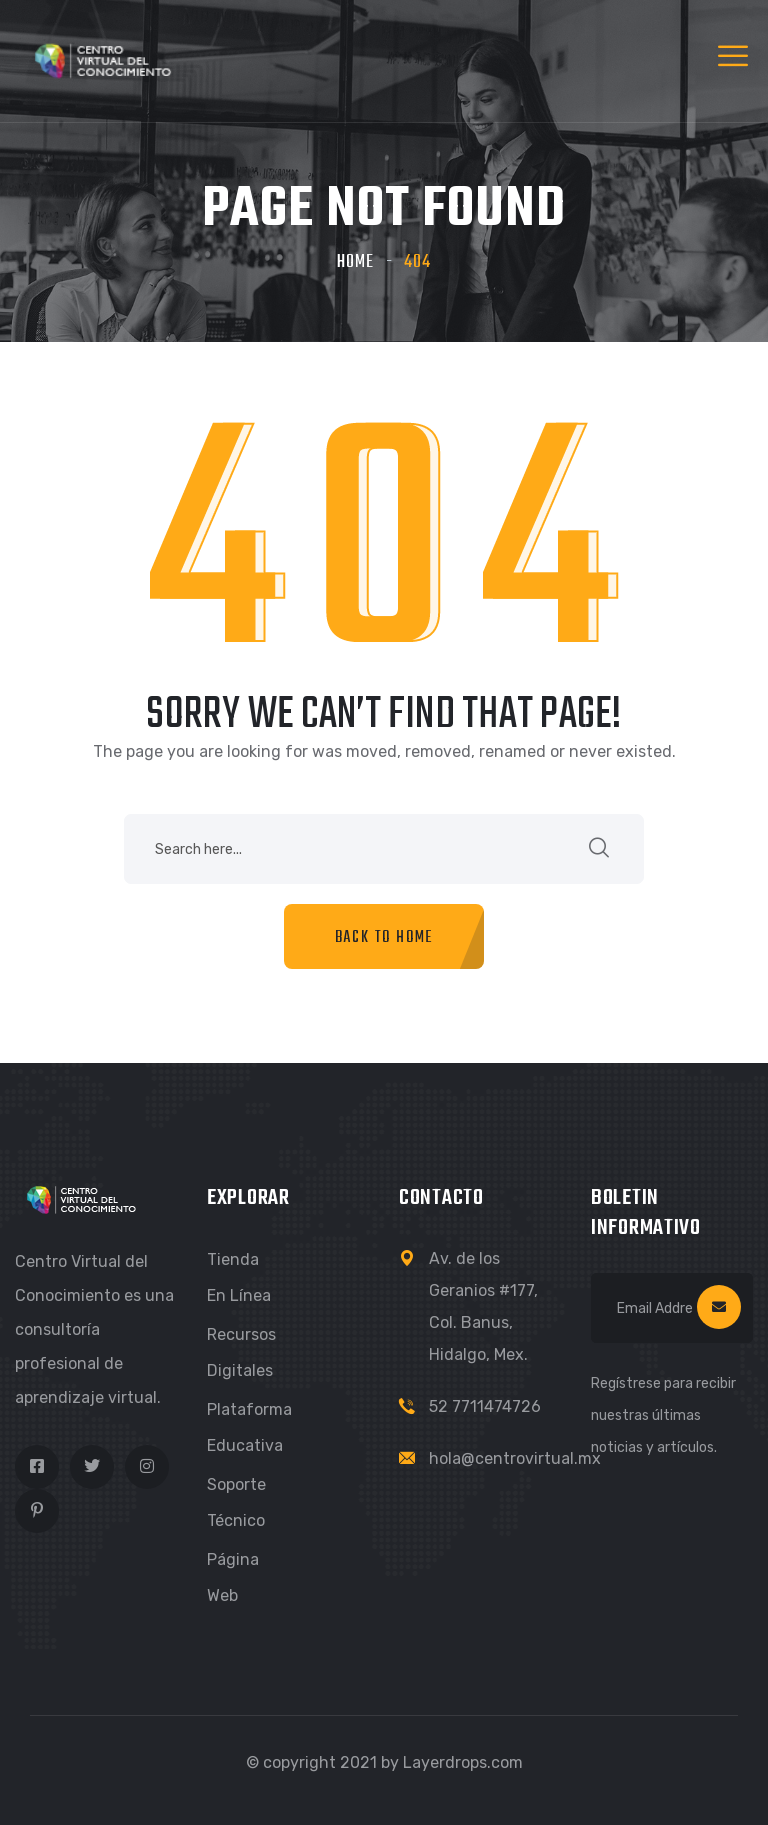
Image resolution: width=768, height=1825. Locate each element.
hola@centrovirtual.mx (515, 1458)
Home (355, 262)
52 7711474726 (485, 1406)
